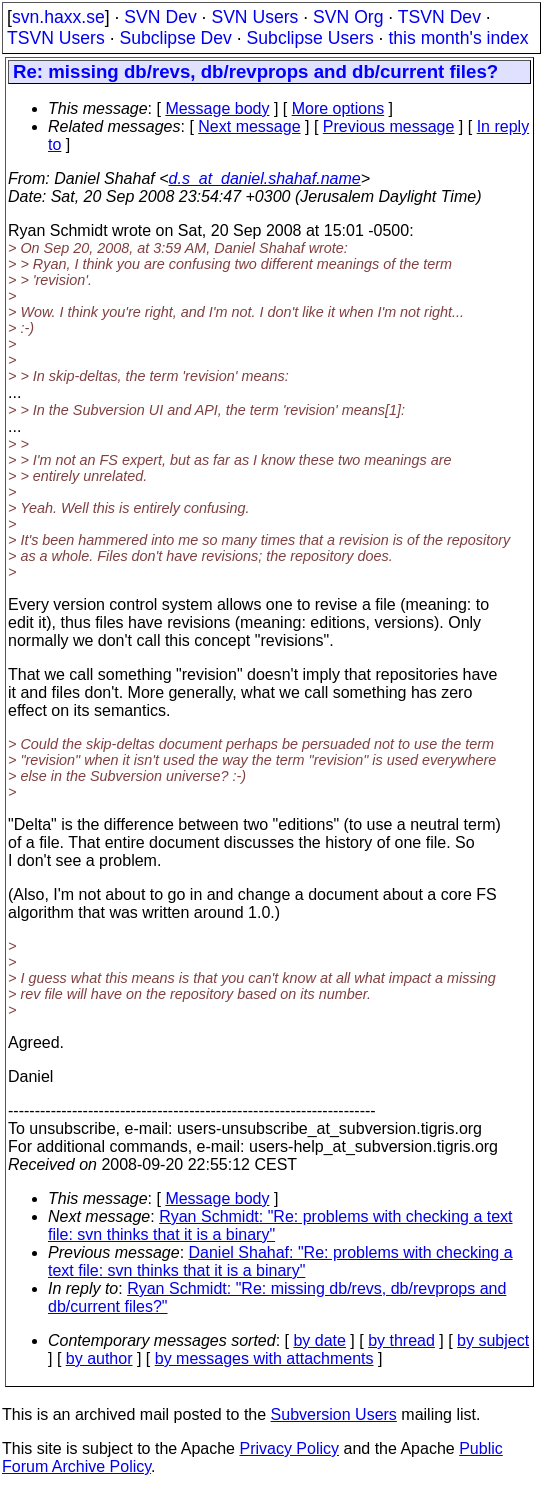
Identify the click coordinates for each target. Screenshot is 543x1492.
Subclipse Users (310, 38)
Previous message (389, 126)
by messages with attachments (264, 1358)
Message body (217, 108)
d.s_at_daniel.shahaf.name (265, 178)
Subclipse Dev (175, 38)
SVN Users (254, 17)
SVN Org (348, 17)
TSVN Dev (439, 17)
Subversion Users (334, 1414)
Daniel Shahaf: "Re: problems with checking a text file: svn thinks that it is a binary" (280, 1261)
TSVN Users (56, 38)
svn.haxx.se (58, 17)
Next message (249, 126)
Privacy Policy (289, 1448)
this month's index (458, 38)
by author (99, 1358)
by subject (493, 1340)
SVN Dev (160, 17)
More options (338, 108)
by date (319, 1340)
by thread (401, 1340)
